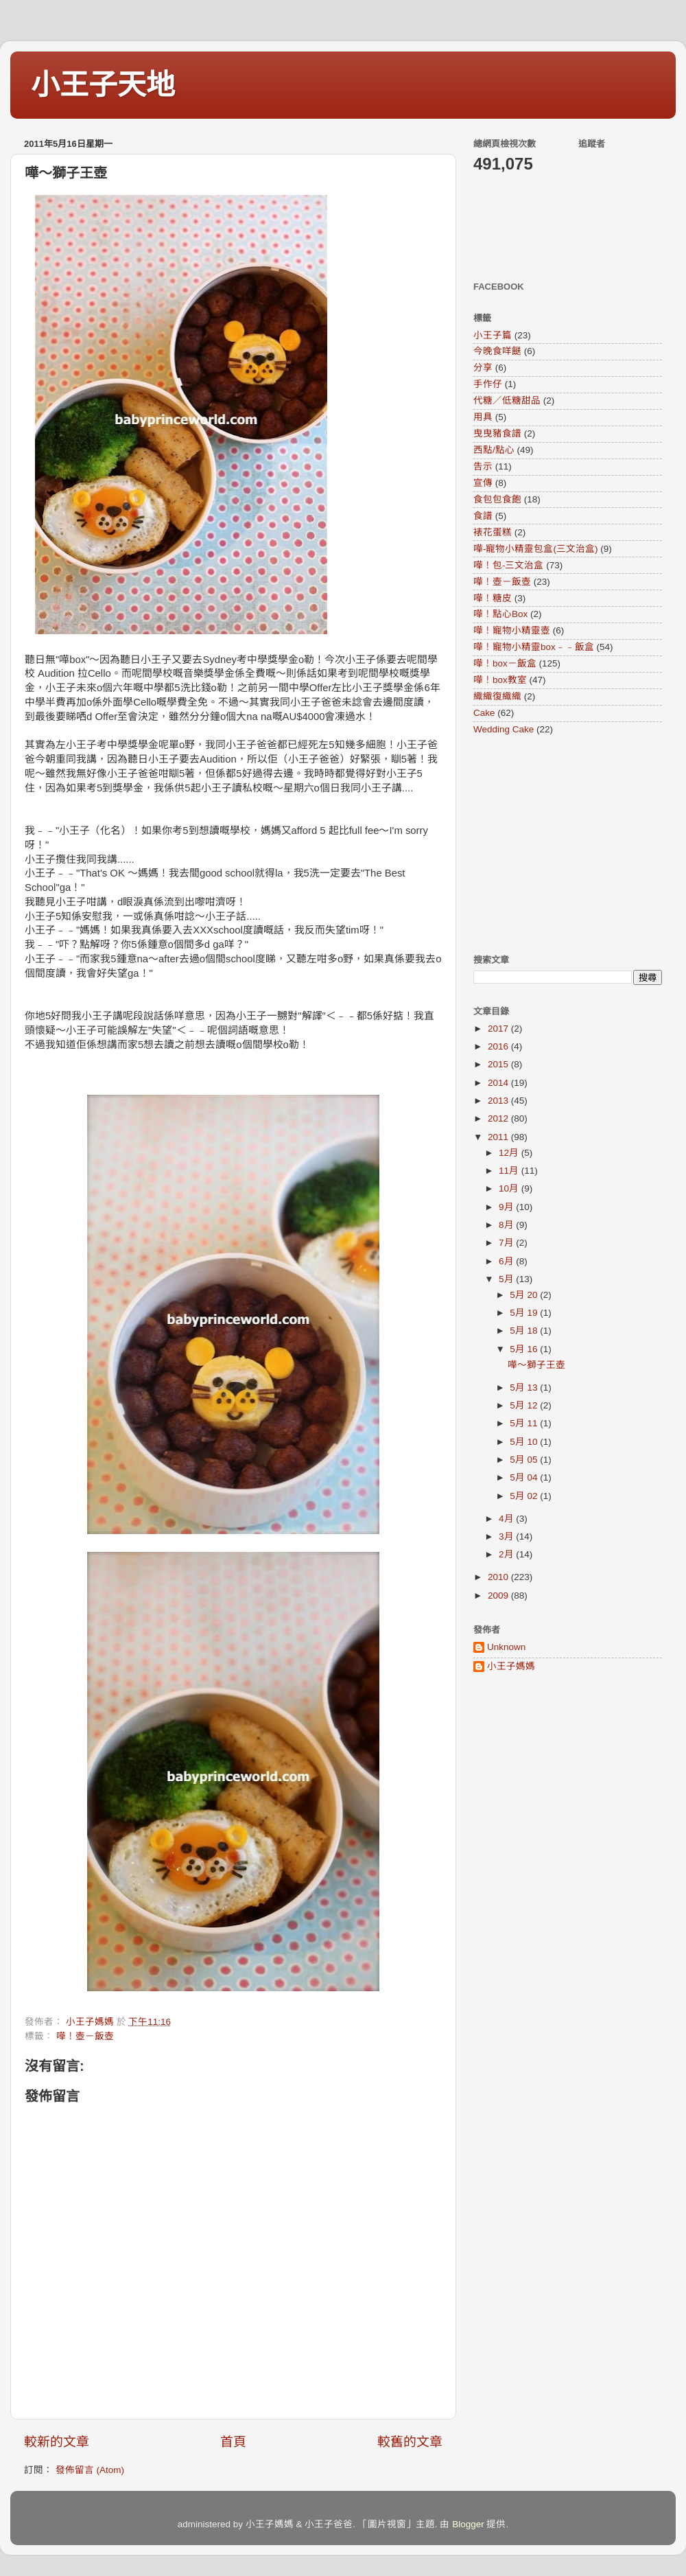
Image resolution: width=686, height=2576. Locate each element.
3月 (507, 1536)
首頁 (233, 2442)
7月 (507, 1243)
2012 (499, 1118)
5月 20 (525, 1295)
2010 (499, 1577)
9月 (507, 1207)
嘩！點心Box (500, 614)
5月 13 (525, 1387)
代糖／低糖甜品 (507, 400)
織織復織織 (497, 696)
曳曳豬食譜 (497, 433)
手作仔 (487, 384)
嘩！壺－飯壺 (85, 2036)
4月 (507, 1518)
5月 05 (525, 1459)
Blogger (468, 2524)
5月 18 (525, 1330)
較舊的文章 (409, 2442)
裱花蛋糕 (492, 532)
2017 (499, 1028)
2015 (499, 1064)
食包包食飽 (497, 499)
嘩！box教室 (500, 680)
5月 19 (525, 1313)
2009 (499, 1595)
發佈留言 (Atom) (90, 2470)
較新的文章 (56, 2442)
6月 (507, 1261)
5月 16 (525, 1349)
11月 (510, 1170)
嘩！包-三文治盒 (508, 565)
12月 (510, 1153)
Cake (484, 713)
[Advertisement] (559, 844)
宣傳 (483, 483)
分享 (483, 367)
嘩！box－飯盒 (504, 663)
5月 (507, 1279)
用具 (483, 417)
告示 (483, 466)
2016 (499, 1046)
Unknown (506, 1647)
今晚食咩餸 (497, 351)
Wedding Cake (503, 729)
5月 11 (525, 1423)
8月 (507, 1225)
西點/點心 (493, 450)
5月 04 (525, 1477)
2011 (499, 1137)
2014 (499, 1083)
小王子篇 (492, 335)
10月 (510, 1188)
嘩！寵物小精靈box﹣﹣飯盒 (533, 647)
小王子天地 (103, 85)
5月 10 (525, 1442)
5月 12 (525, 1405)
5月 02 (525, 1496)
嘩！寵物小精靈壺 (511, 630)
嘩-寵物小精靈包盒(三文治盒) (535, 549)
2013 (499, 1100)
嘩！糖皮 (492, 598)
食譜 (483, 516)
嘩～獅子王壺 (536, 1365)
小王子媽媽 (511, 1666)
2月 (507, 1554)
